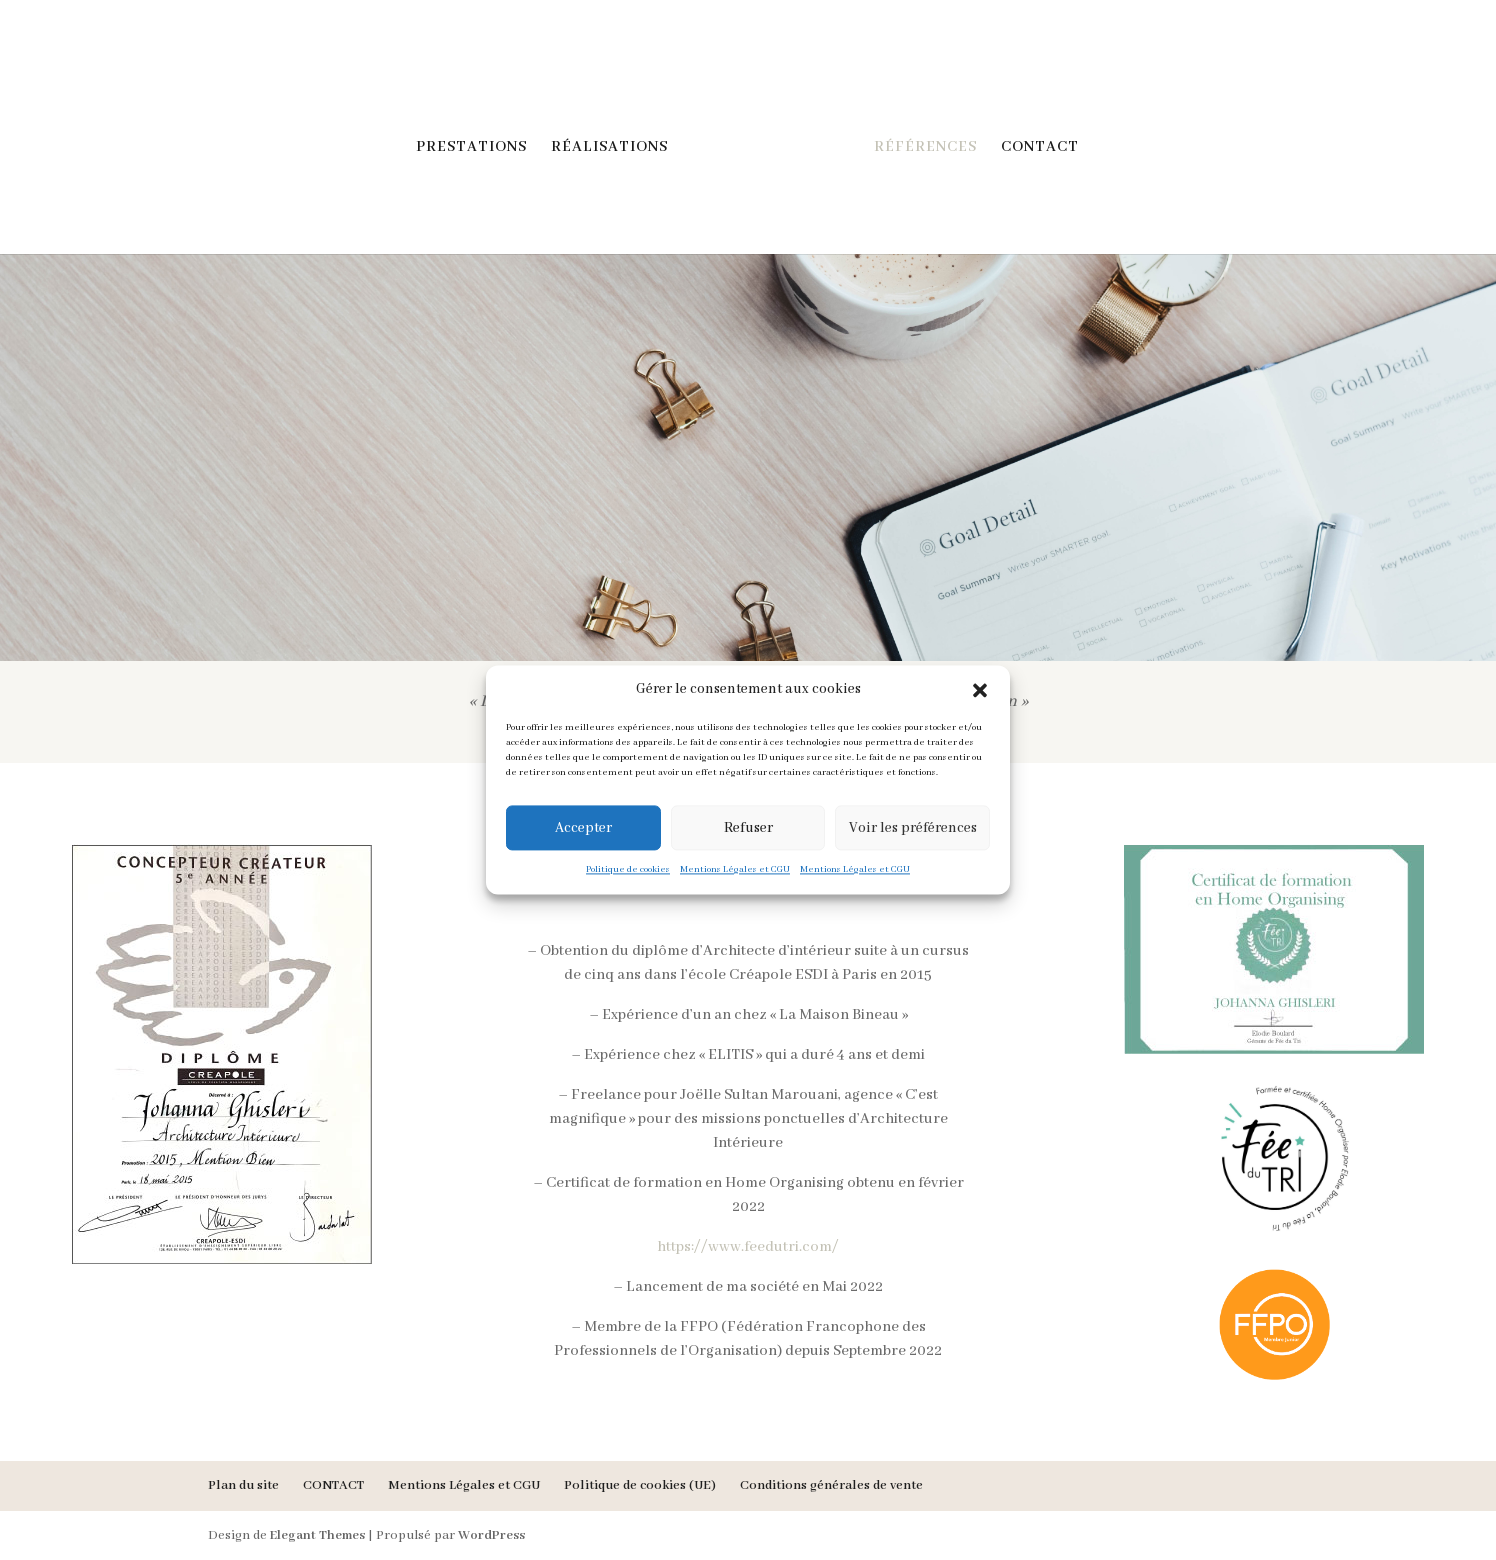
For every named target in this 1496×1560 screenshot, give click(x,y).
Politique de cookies (628, 869)
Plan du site (243, 1485)
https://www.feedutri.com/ (748, 1247)
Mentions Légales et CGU (735, 869)
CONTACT (1040, 148)
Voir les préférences (913, 828)
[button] (980, 690)
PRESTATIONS (471, 148)
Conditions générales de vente (831, 1485)
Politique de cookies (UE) (640, 1485)
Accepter (583, 828)
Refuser (748, 828)
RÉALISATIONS (609, 148)
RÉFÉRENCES (925, 148)
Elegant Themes (317, 1535)
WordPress (491, 1535)
